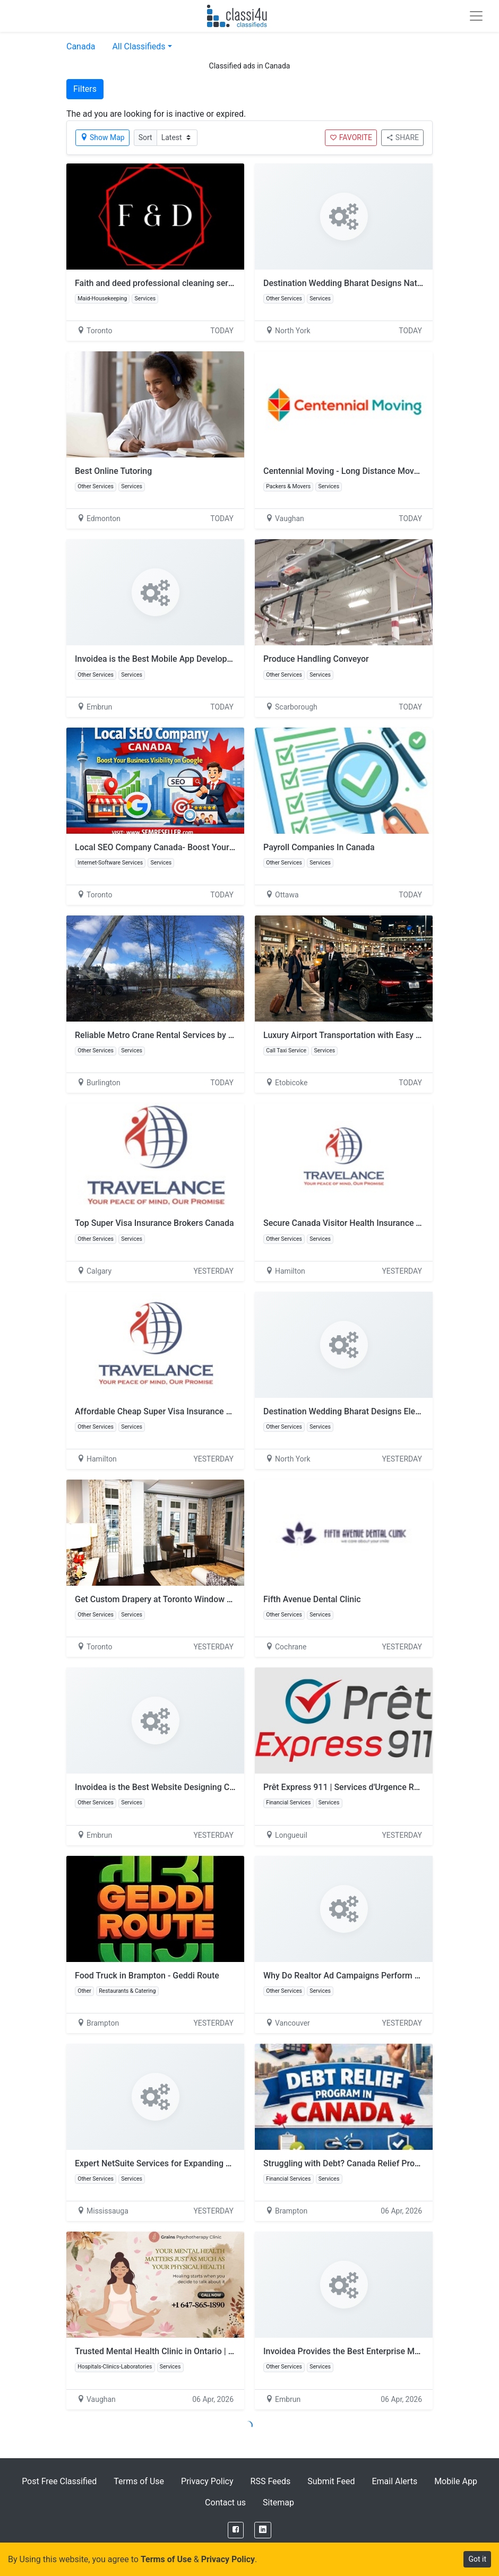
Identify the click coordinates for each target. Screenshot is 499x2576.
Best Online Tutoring (113, 471)
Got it (477, 2559)
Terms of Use (139, 2481)
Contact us (225, 2502)
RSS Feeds (271, 2481)
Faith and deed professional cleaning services (161, 283)
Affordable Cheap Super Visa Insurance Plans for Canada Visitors (198, 1411)
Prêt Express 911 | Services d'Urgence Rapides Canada (366, 1787)
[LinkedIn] (262, 2530)
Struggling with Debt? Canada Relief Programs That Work (371, 2163)
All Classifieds (138, 46)
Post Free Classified (59, 2481)
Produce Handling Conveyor (316, 659)
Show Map (102, 137)
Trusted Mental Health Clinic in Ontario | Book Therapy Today (190, 2351)
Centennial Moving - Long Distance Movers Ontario (359, 471)
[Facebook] (236, 2530)
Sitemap (278, 2502)
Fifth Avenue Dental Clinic (312, 1599)
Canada (80, 46)
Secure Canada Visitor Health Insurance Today (350, 1223)
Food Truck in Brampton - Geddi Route (147, 1975)
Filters (85, 89)
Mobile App (455, 2481)
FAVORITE (351, 137)
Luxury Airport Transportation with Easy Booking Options (370, 1035)
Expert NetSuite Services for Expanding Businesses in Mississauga (201, 2163)
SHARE (402, 137)
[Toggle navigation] (476, 16)
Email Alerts (394, 2481)
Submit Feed (331, 2481)
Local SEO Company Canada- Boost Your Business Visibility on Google (208, 847)
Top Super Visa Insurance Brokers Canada (154, 1223)
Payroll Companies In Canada (319, 847)
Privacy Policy (207, 2481)
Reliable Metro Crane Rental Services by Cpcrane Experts (182, 1035)
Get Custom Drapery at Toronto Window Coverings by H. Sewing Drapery (211, 1599)
